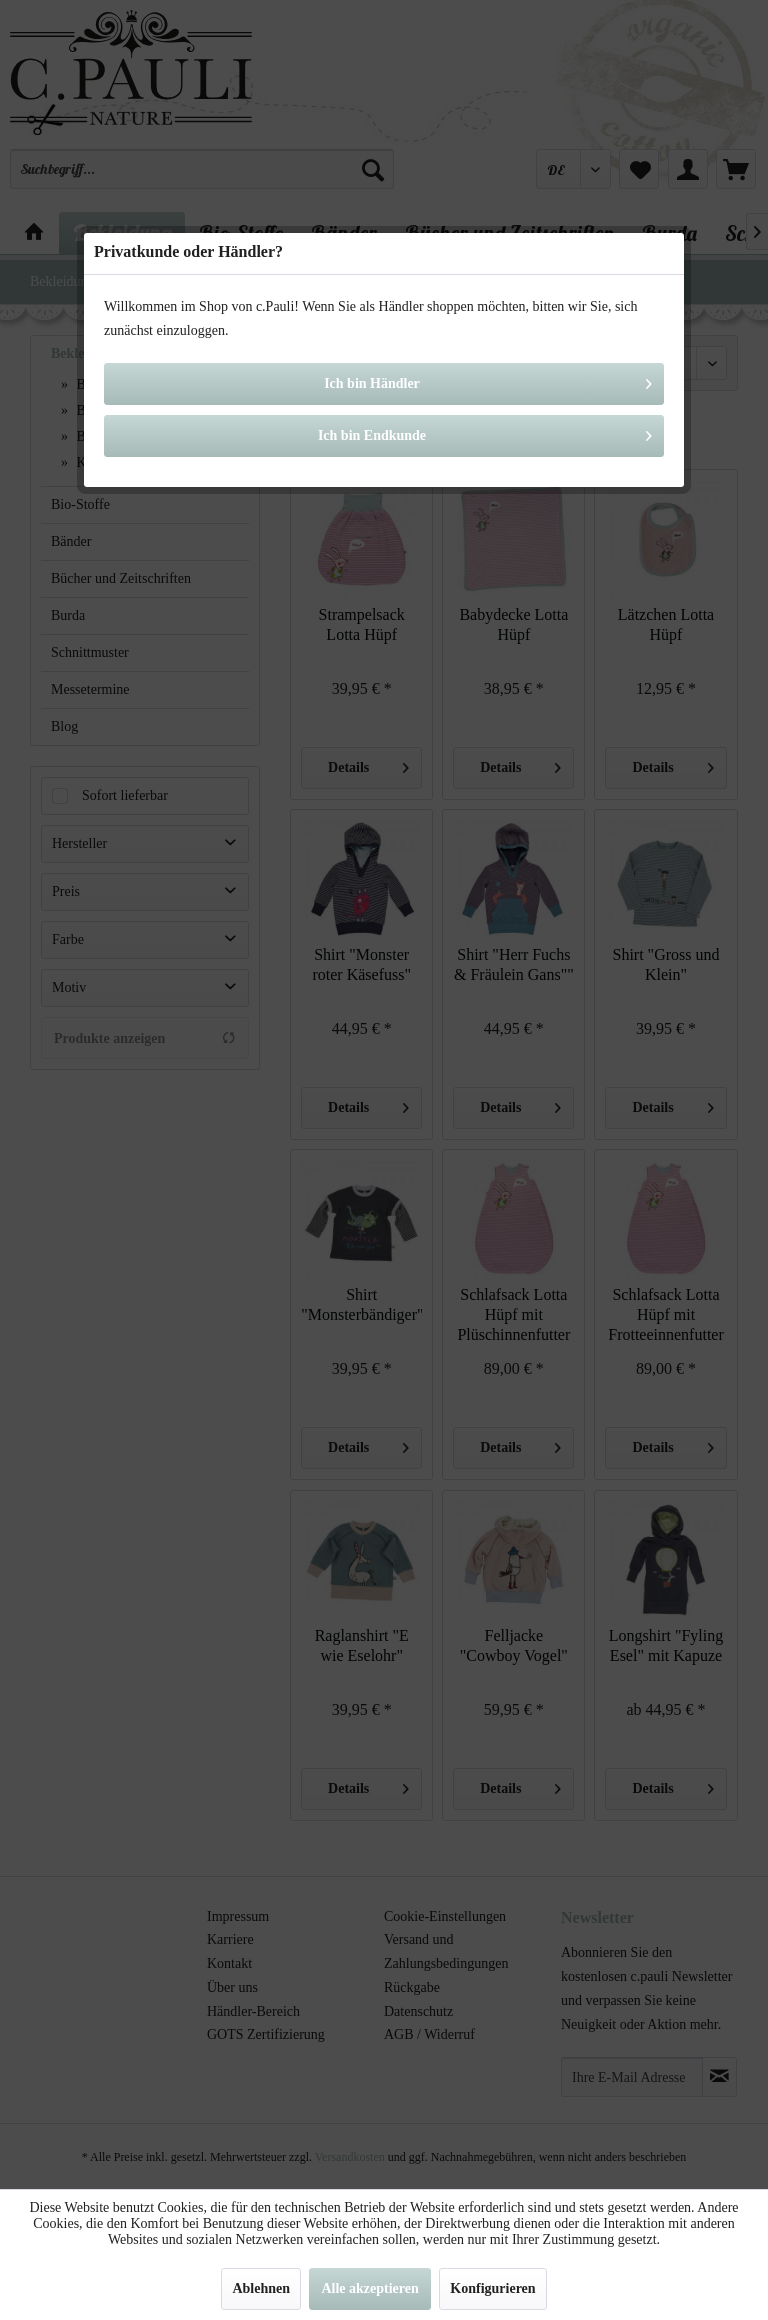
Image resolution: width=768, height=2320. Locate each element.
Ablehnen (261, 2288)
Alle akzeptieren (369, 2288)
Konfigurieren (492, 2288)
